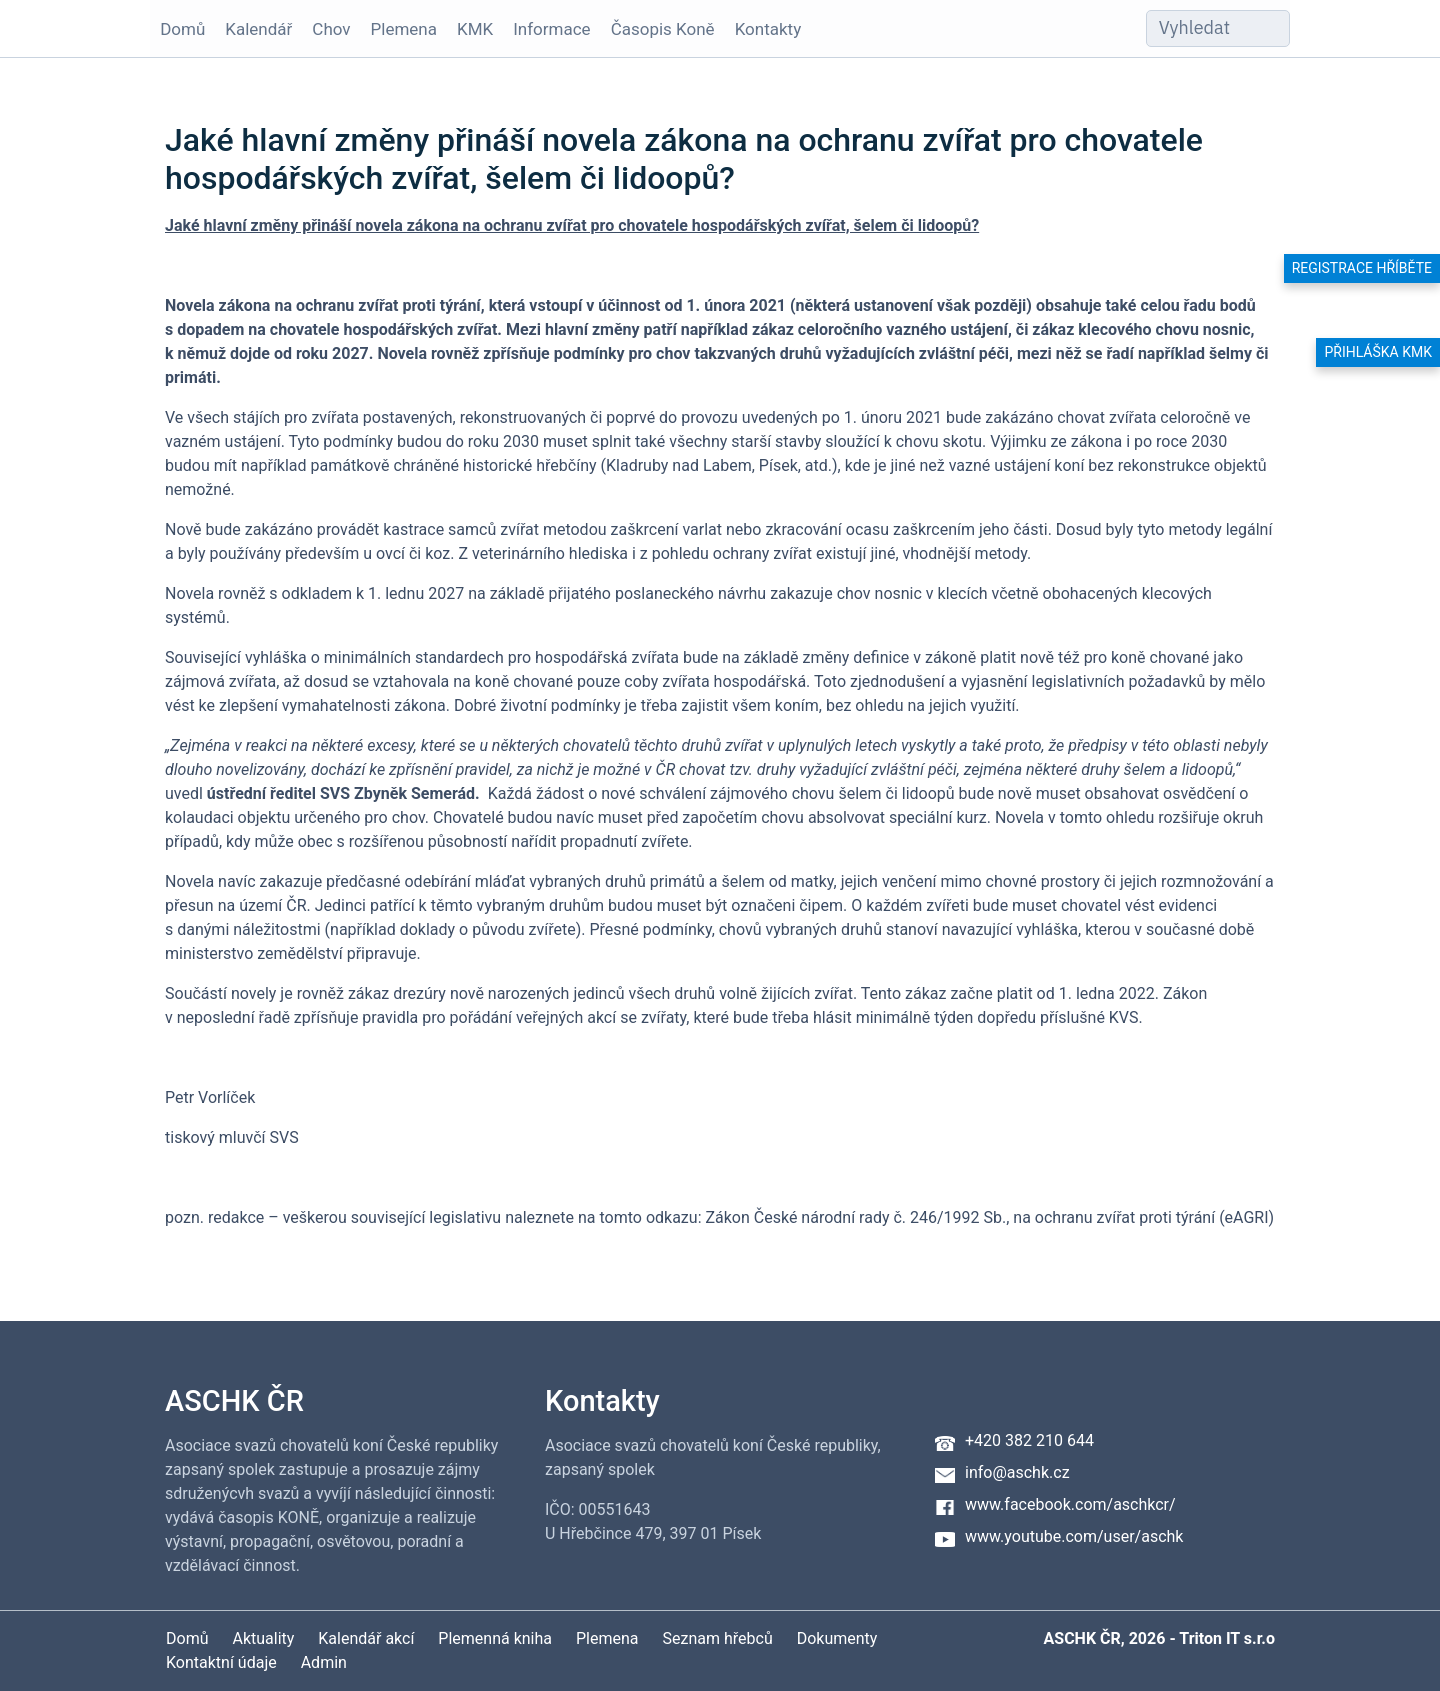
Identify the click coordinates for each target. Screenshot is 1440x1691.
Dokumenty (837, 1638)
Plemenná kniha (495, 1638)
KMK (475, 29)
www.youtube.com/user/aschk (1074, 1536)
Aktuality (263, 1638)
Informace (551, 29)
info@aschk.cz (1017, 1472)
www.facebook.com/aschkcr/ (1070, 1504)
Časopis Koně (663, 29)
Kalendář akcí (366, 1638)
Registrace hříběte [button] (1362, 268)
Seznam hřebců (718, 1638)
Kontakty (768, 29)
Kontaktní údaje (221, 1662)
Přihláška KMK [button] (1378, 352)
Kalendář (258, 29)
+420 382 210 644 (1029, 1440)
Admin (324, 1662)
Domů (182, 29)
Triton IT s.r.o (1227, 1638)
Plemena (403, 29)
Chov (331, 29)
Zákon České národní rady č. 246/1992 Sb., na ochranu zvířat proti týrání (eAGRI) (989, 1217)
